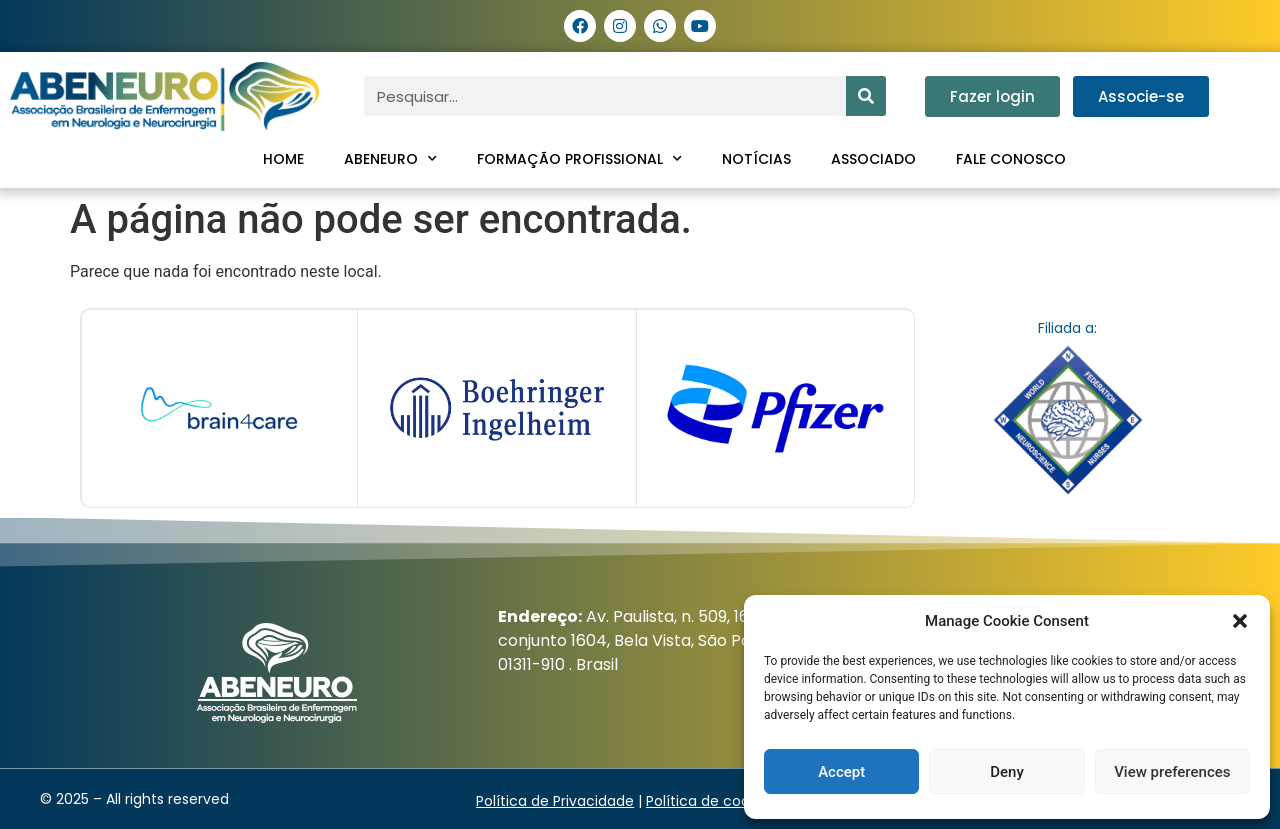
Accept (841, 772)
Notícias (756, 159)
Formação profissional (579, 159)
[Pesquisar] (866, 96)
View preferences (1172, 772)
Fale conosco (1011, 159)
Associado (873, 159)
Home (283, 159)
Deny (1007, 772)
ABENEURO (390, 159)
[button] (1240, 621)
